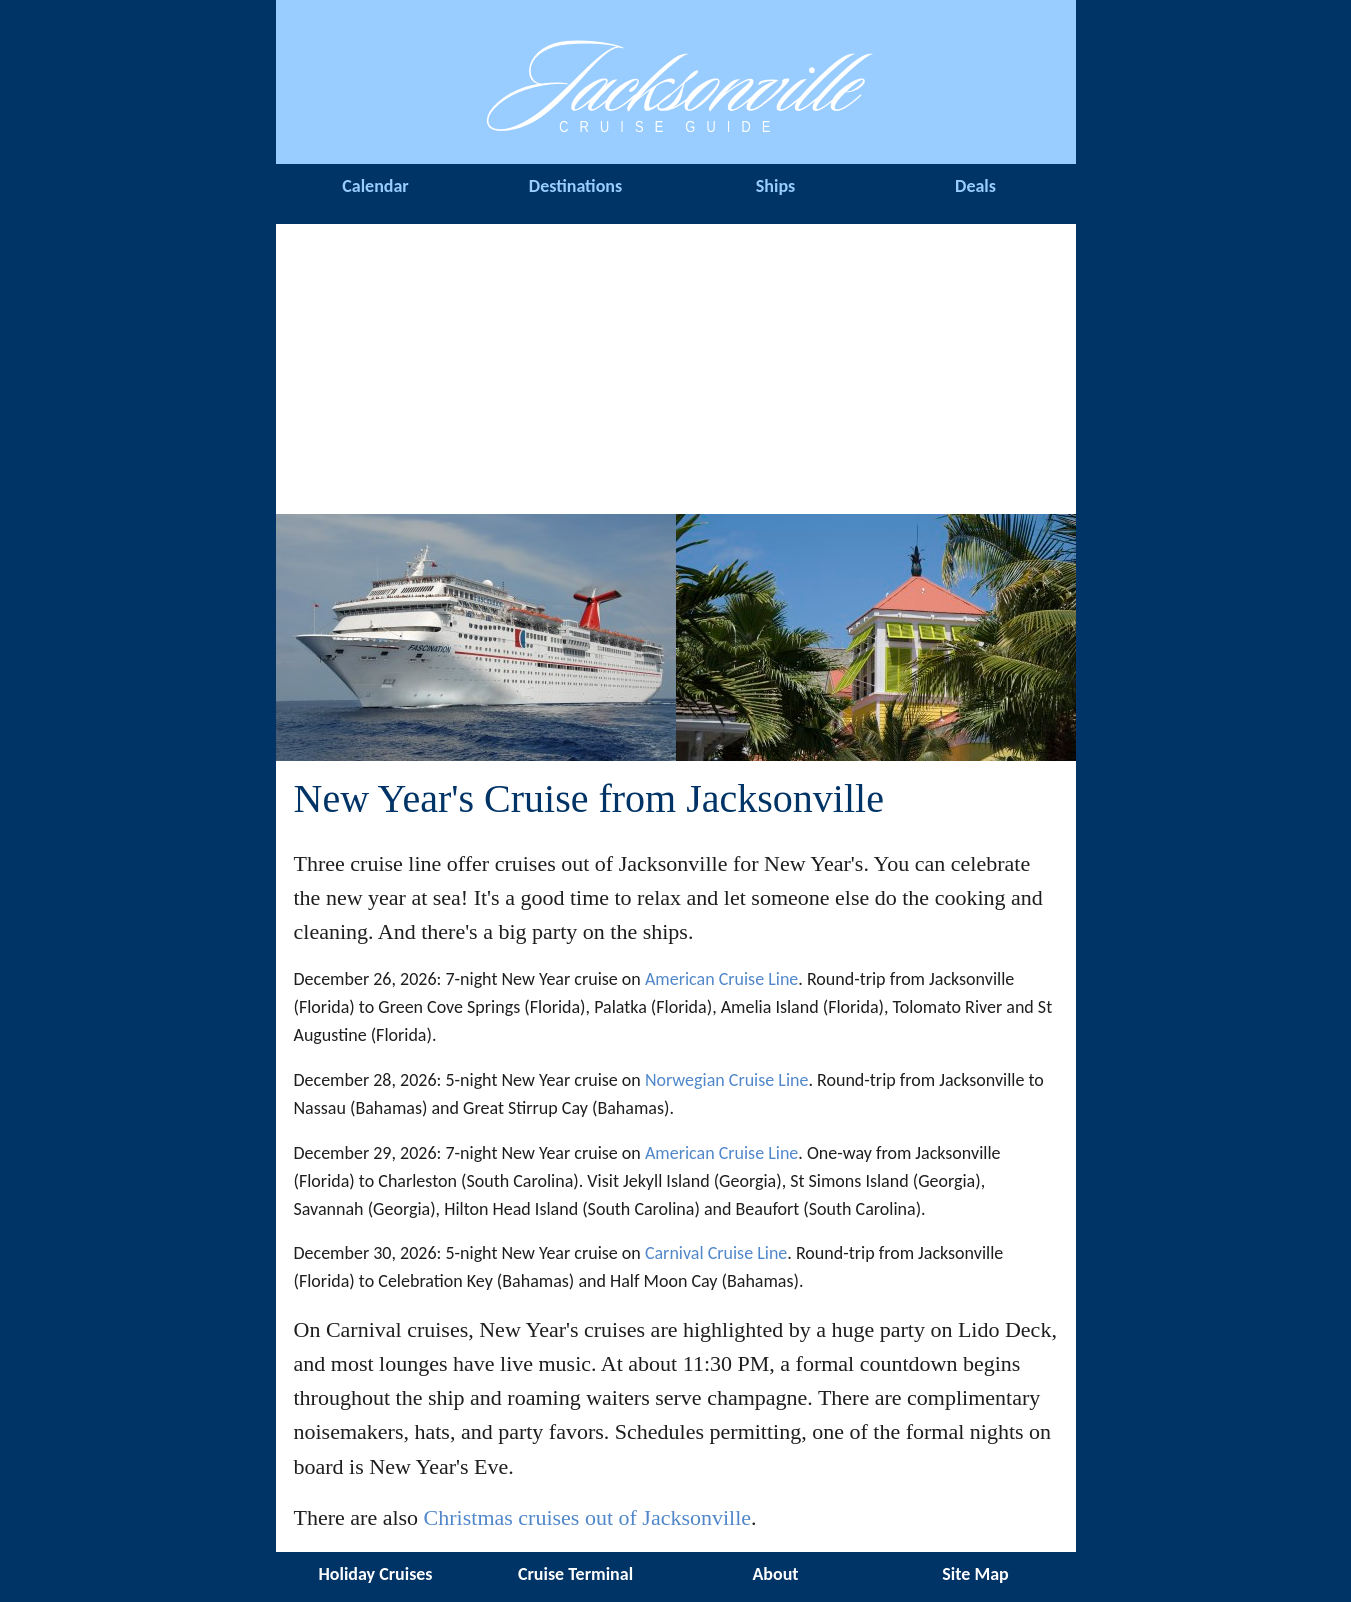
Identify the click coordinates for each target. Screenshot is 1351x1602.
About (775, 1574)
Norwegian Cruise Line (727, 1080)
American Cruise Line (721, 979)
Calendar (375, 186)
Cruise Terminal (575, 1574)
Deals (975, 186)
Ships (775, 186)
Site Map (975, 1574)
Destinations (575, 186)
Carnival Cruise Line (716, 1253)
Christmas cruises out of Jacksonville (588, 1517)
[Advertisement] (676, 364)
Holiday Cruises (375, 1574)
